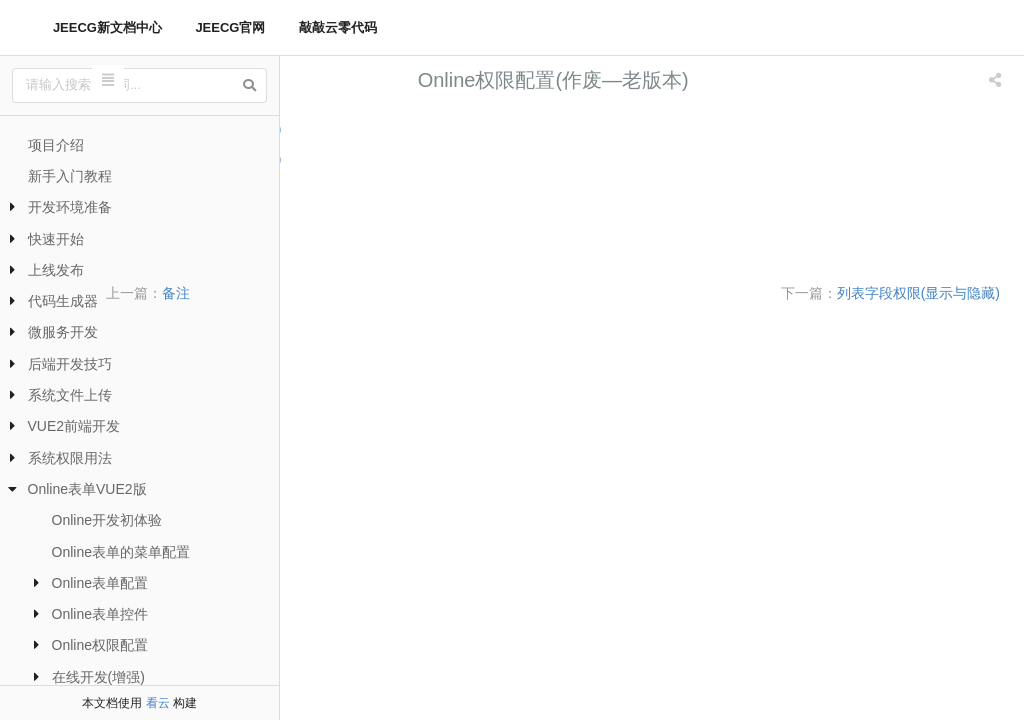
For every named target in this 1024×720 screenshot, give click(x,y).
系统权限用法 (70, 458)
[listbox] (997, 80)
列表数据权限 (349, 218)
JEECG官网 (230, 27)
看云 (158, 703)
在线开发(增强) (98, 677)
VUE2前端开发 (74, 426)
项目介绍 (56, 145)
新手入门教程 (70, 176)
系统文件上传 (70, 395)
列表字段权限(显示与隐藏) (391, 128)
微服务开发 (63, 332)
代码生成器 (63, 301)
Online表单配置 (100, 583)
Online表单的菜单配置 (121, 552)
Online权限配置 (100, 645)
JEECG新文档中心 (107, 27)
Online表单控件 (100, 614)
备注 (374, 293)
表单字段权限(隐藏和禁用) (391, 158)
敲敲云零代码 (338, 27)
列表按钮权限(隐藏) (369, 188)
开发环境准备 (70, 207)
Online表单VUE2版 (87, 489)
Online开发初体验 (107, 520)
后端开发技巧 (70, 364)
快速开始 (56, 239)
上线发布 (56, 270)
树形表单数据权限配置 (379, 248)
